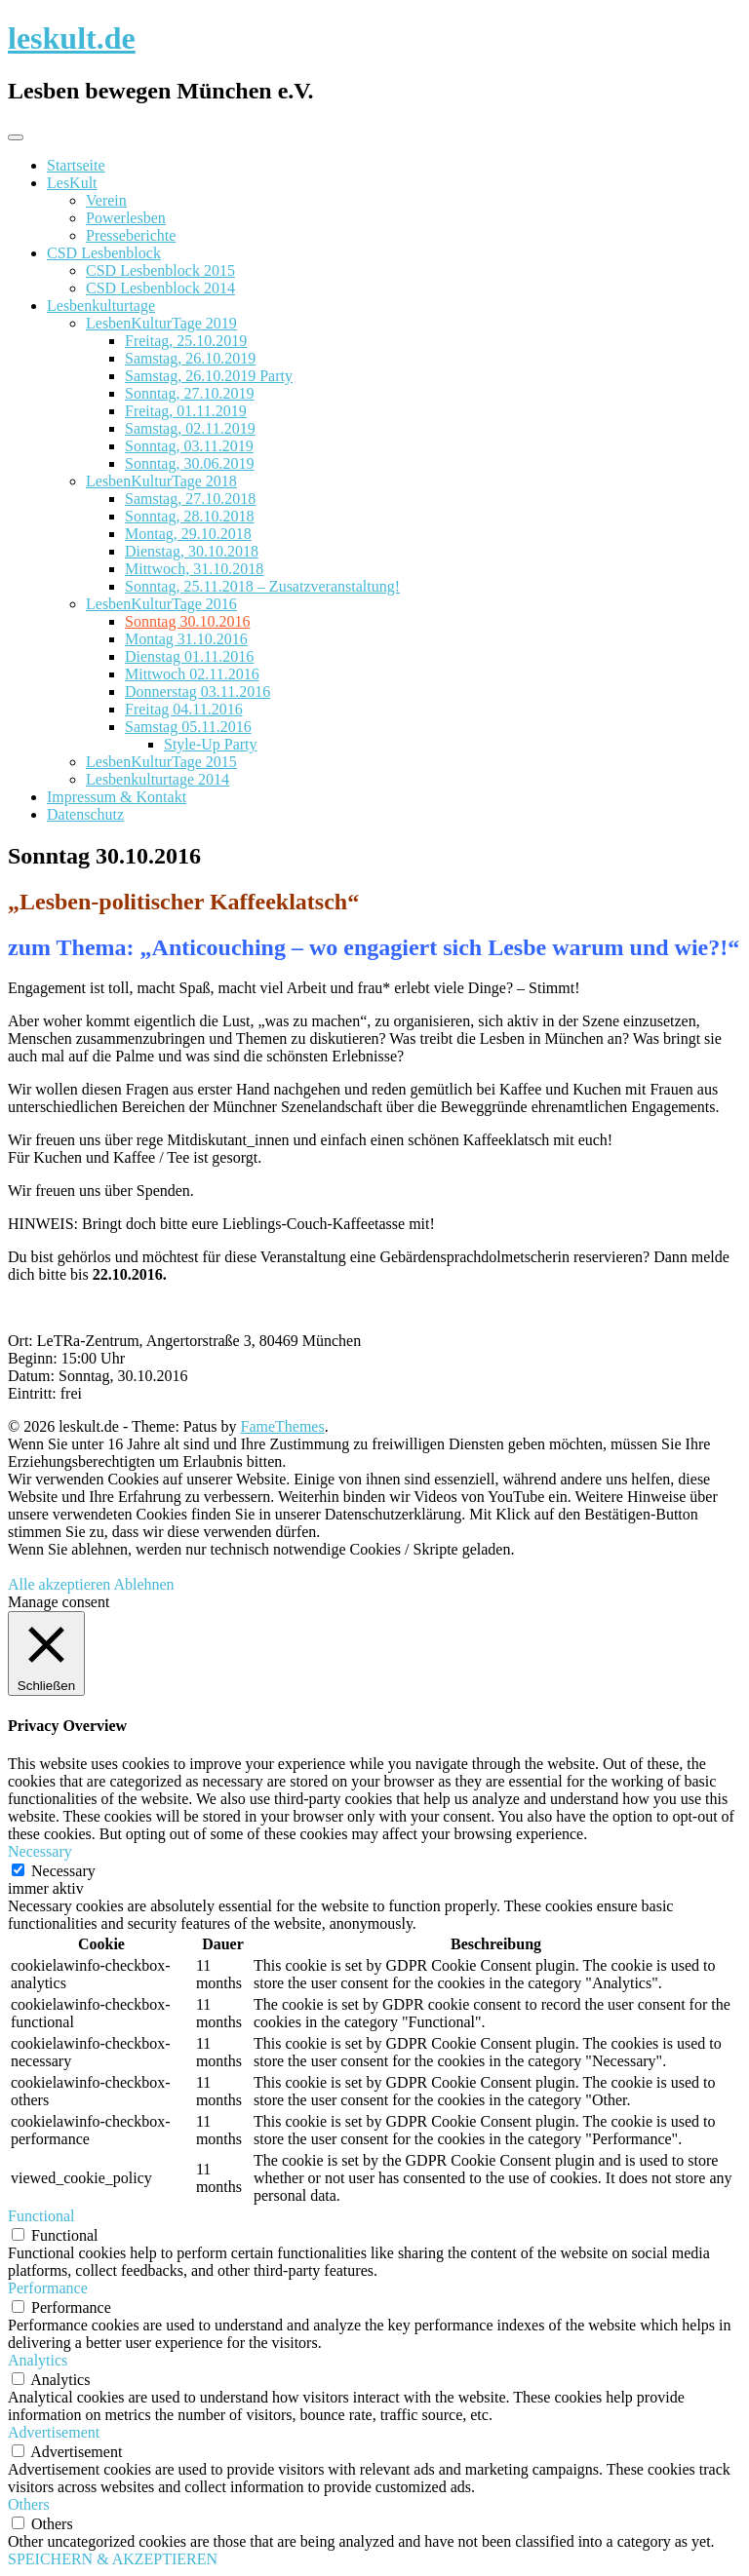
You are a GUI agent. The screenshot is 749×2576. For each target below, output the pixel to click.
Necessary (63, 1871)
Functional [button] (41, 2216)
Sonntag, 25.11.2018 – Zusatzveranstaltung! (262, 586)
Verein (106, 200)
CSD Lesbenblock (104, 253)
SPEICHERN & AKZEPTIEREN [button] (112, 2559)
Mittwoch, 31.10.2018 (194, 568)
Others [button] (29, 2504)
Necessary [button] (40, 1851)
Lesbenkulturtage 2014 (157, 779)
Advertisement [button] (53, 2432)
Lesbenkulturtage (101, 305)
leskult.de (72, 38)
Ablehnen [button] (143, 1584)
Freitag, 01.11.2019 (186, 411)
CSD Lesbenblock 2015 (160, 270)
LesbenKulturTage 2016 (161, 604)
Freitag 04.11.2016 (184, 709)
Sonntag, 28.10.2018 (189, 516)
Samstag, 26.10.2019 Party (209, 375)
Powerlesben (126, 218)
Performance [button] (48, 2288)
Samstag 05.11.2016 (188, 726)
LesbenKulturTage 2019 (161, 323)
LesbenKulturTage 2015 (161, 761)
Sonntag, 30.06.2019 (189, 463)
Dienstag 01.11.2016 (189, 656)
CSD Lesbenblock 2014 (160, 288)
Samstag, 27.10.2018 (190, 498)
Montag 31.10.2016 (186, 639)
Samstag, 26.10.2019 (190, 358)
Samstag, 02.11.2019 (190, 428)
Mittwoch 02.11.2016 (192, 674)
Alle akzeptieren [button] (59, 1584)
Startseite (76, 165)
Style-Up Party (210, 744)
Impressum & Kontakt (116, 796)
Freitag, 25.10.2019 (186, 340)
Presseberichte (131, 235)
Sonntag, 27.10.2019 (189, 393)
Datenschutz (85, 814)
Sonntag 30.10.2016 (187, 621)
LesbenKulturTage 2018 (161, 481)
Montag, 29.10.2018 (188, 533)
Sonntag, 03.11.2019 (189, 446)
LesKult (72, 182)
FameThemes (283, 1426)
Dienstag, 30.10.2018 (191, 551)
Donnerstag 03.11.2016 (197, 691)
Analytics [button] (37, 2360)
